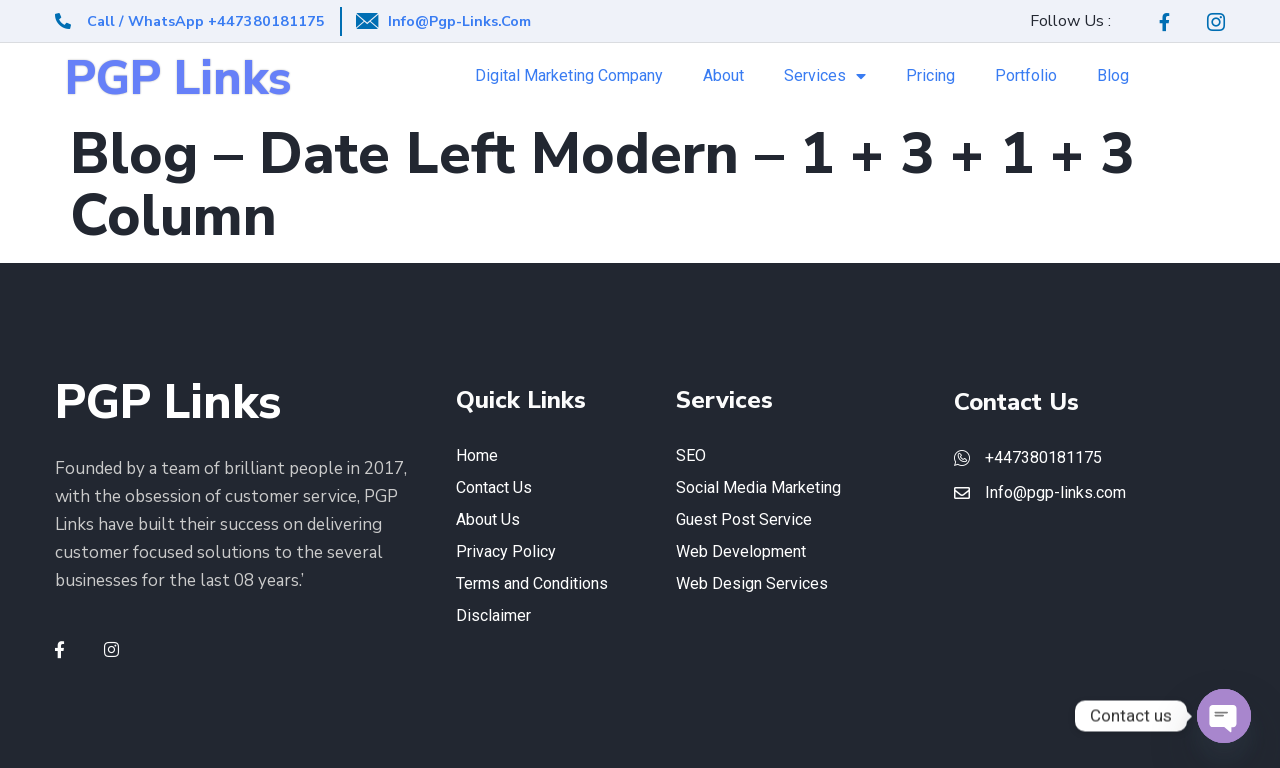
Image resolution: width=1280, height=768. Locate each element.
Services (825, 76)
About (723, 75)
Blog (1113, 75)
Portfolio (1026, 75)
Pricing (930, 75)
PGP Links (178, 78)
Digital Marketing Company (569, 75)
